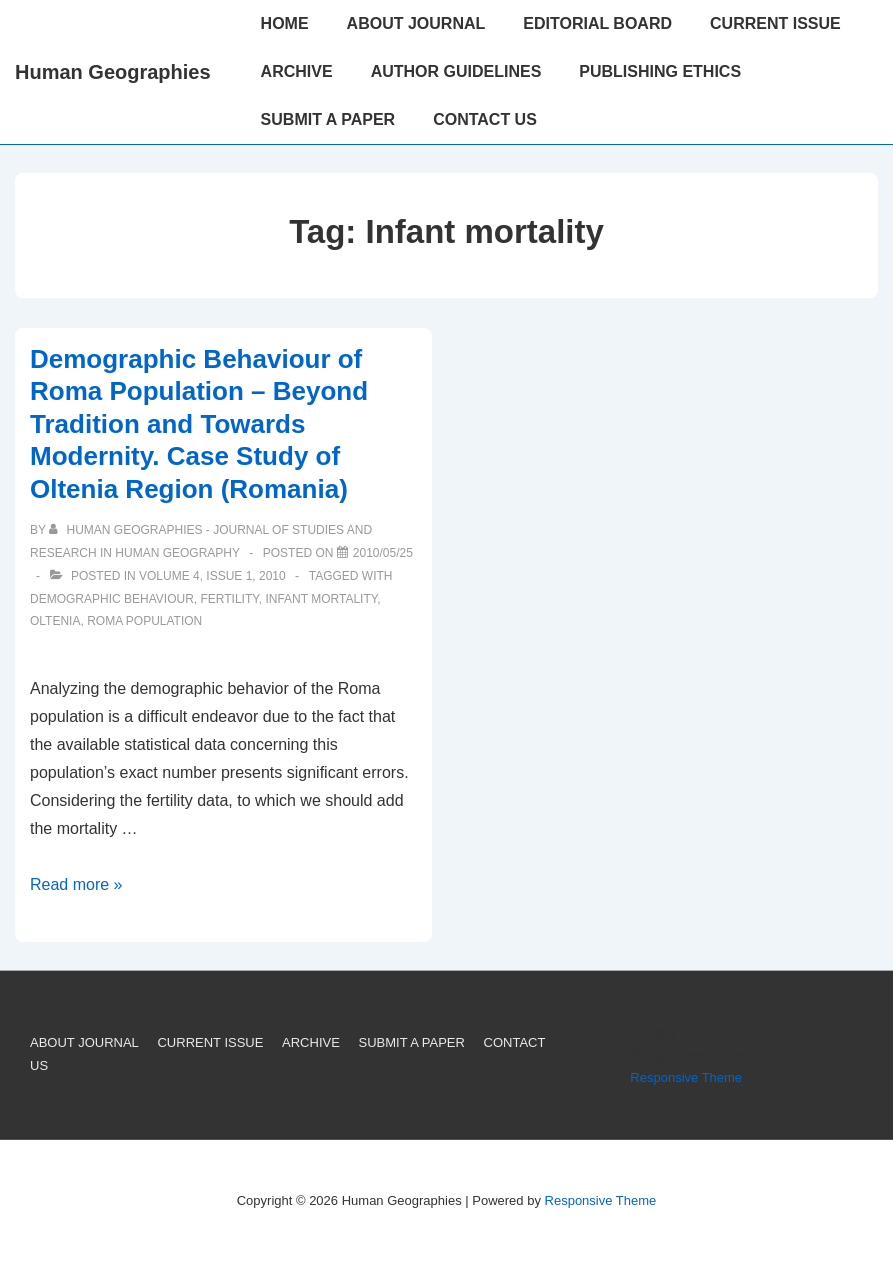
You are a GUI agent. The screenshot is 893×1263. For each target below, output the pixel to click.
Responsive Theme (686, 1077)
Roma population (144, 621)
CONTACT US (485, 119)
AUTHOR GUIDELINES (456, 71)
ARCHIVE (297, 71)
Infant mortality (321, 599)
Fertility (229, 599)
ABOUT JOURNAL (416, 23)
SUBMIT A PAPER (328, 119)
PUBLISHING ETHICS (660, 71)
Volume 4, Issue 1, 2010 (212, 576)
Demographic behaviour (112, 599)
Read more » (76, 884)
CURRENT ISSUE (775, 23)
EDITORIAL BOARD (597, 23)
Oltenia (55, 621)
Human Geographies (113, 72)
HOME (285, 23)
